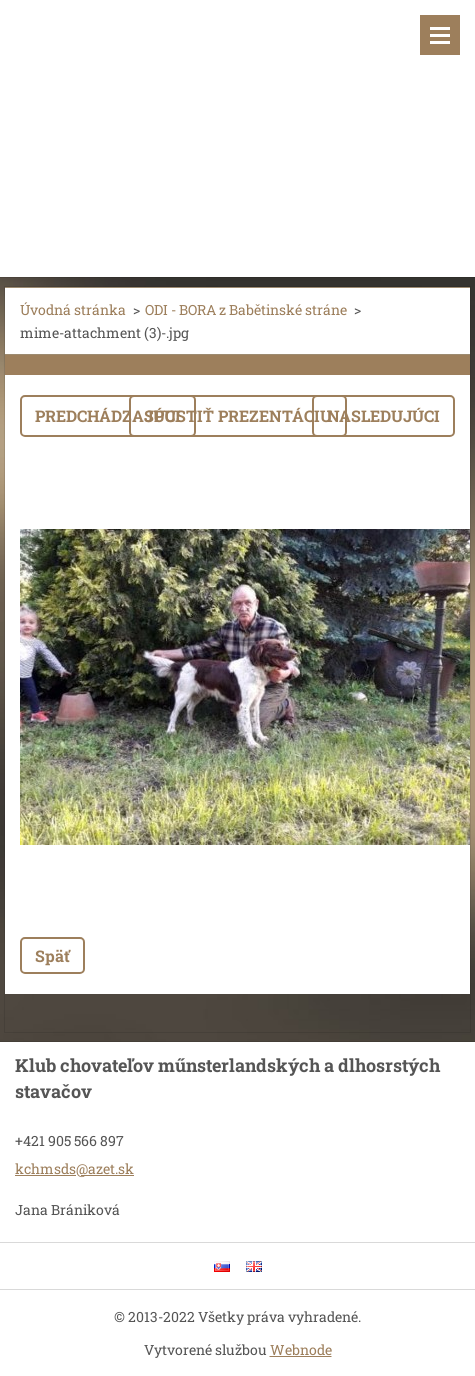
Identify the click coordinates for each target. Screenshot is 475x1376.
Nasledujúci (383, 415)
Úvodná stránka (73, 309)
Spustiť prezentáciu (238, 415)
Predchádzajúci (108, 415)
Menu (440, 35)
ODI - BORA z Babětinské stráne (246, 309)
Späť (52, 955)
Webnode (301, 1349)
